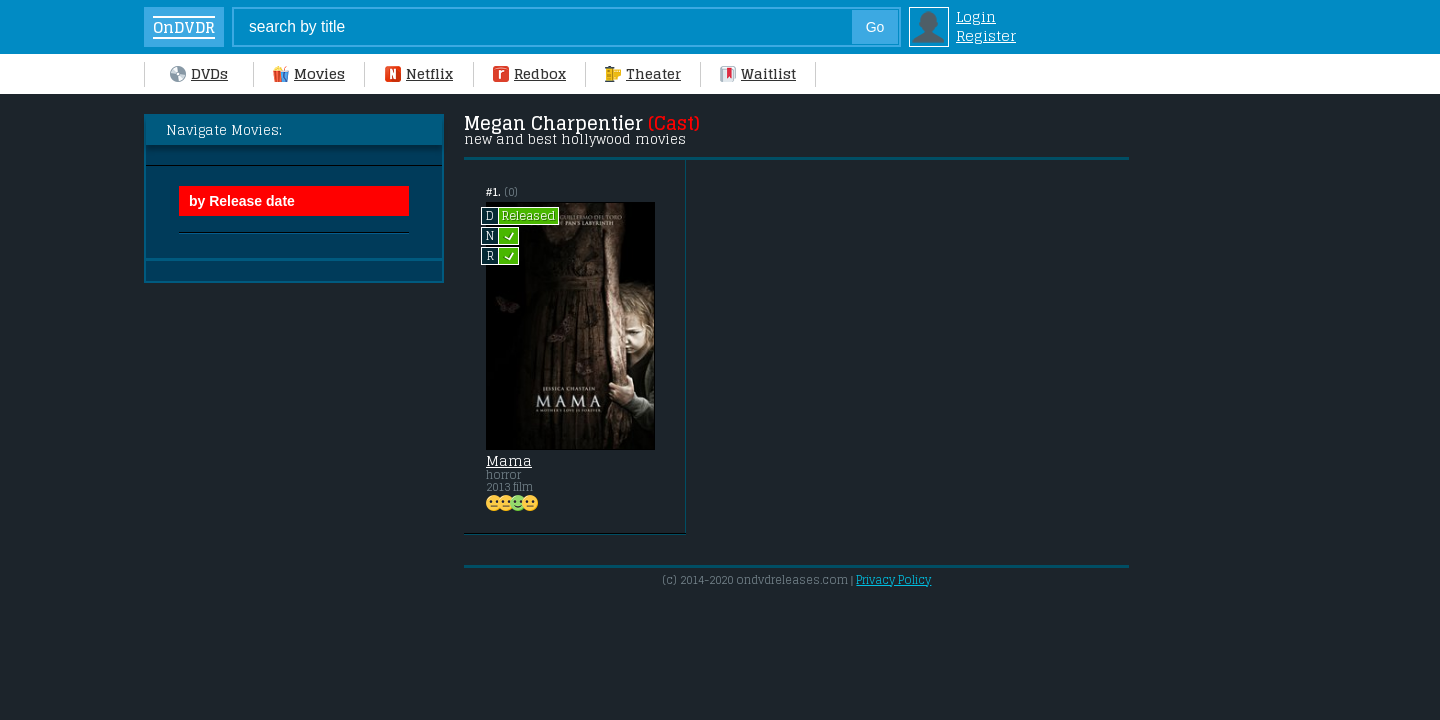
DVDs (199, 73)
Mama (509, 461)
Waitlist (758, 73)
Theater (643, 73)
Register (986, 35)
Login (976, 16)
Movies (309, 73)
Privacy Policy (893, 580)
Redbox (529, 73)
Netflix (419, 73)
